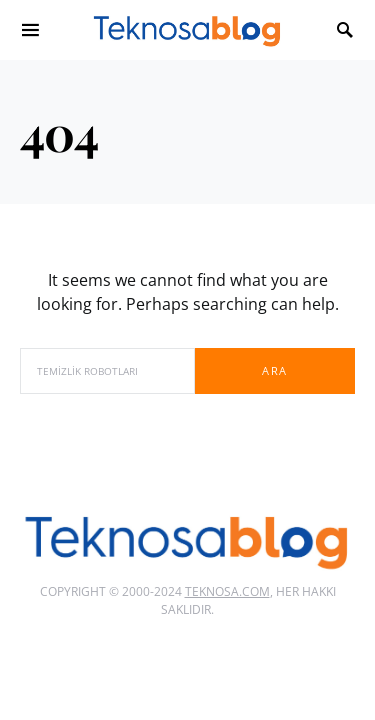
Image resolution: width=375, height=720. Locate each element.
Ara (274, 370)
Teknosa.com (227, 591)
